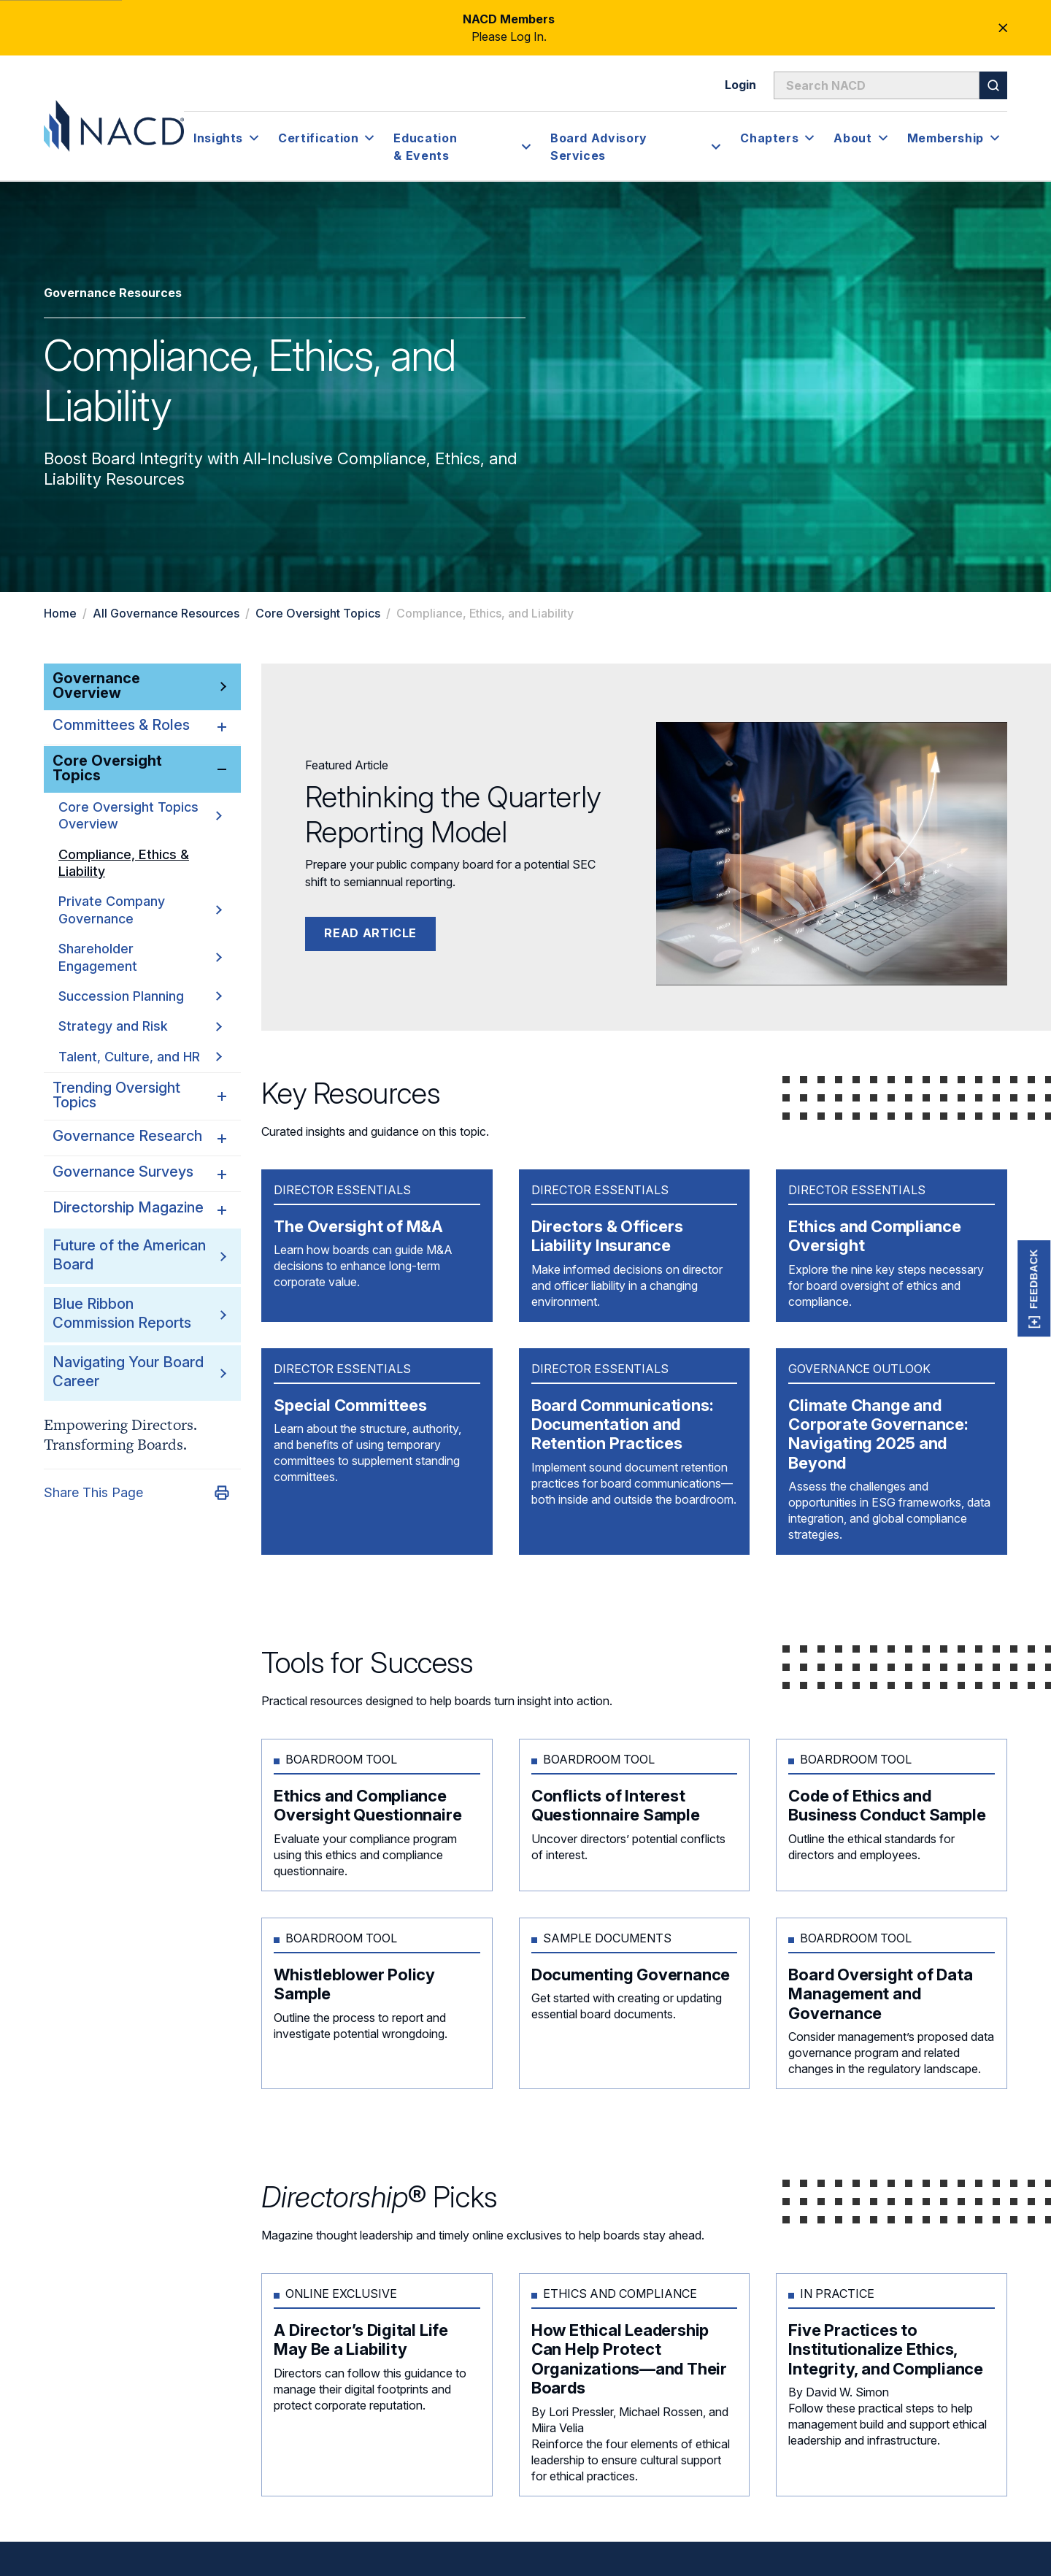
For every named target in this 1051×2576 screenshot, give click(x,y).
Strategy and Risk (140, 1021)
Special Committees (350, 1405)
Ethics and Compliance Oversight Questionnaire (368, 1805)
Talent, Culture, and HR (140, 1050)
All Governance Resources (166, 613)
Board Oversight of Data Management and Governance (880, 1994)
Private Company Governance (140, 908)
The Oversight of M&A (358, 1226)
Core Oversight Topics (317, 613)
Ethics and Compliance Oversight (874, 1236)
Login (740, 84)
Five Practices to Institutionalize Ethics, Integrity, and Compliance (885, 2349)
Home (60, 613)
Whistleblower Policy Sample (354, 1984)
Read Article (370, 933)
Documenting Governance (630, 1974)
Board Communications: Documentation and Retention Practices (622, 1424)
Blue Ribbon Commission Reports (122, 1306)
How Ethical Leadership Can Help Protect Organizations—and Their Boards (629, 2359)
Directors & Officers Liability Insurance (607, 1236)
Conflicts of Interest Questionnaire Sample (615, 1805)
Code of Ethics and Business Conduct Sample (886, 1805)
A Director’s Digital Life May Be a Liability (361, 2339)
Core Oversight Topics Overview (140, 815)
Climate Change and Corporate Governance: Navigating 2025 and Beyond (878, 1434)
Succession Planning (140, 991)
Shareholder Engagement (140, 954)
